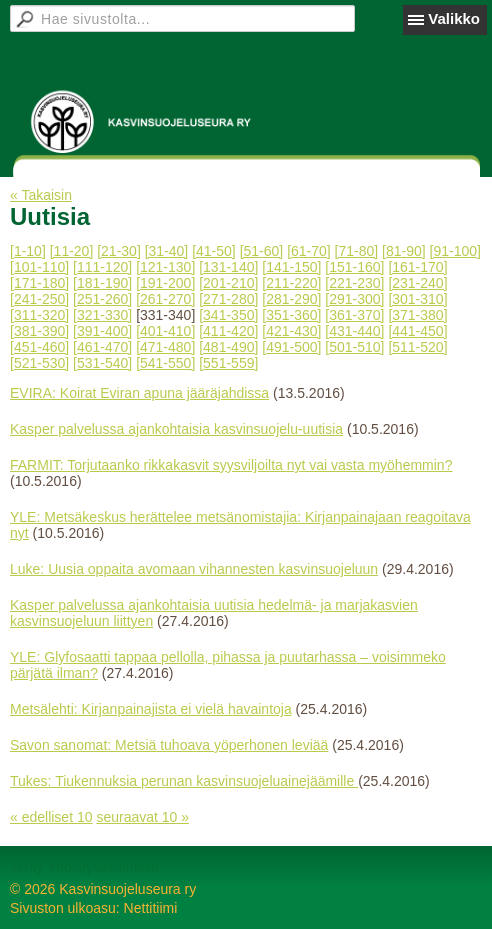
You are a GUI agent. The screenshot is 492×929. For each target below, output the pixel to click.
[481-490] (228, 347)
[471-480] (165, 347)
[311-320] (39, 315)
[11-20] (72, 251)
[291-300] (354, 299)
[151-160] (354, 267)
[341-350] (228, 315)
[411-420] (228, 331)
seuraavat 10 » (142, 817)
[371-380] (417, 315)
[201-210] (228, 283)
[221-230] (354, 283)
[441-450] (417, 331)
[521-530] (39, 363)
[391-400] (102, 331)
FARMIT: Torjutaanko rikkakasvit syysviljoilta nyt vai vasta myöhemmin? (231, 465)
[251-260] (102, 299)
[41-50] (214, 251)
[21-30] (119, 251)
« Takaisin (41, 195)
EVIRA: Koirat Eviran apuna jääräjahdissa (139, 393)
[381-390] (39, 331)
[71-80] (357, 251)
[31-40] (167, 251)
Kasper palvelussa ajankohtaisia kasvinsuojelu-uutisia (176, 429)
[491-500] (291, 347)
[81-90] (404, 251)
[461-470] (102, 347)
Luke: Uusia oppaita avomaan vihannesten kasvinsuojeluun (194, 569)
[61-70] (309, 251)
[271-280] (228, 299)
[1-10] (28, 251)
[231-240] (417, 283)
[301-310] (417, 299)
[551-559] (228, 363)
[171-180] (39, 283)
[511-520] (417, 347)
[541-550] (165, 363)
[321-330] (102, 315)
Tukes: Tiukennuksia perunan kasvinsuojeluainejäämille (184, 781)
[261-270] (165, 299)
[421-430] (291, 331)
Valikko (454, 18)
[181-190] (102, 283)
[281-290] (291, 299)
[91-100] (455, 251)
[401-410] (165, 331)
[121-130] (165, 267)
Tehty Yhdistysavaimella (84, 867)
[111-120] (102, 267)
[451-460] (39, 347)
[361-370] (354, 315)
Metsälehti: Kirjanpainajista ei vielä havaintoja (151, 709)
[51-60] (262, 251)
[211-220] (291, 283)
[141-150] (291, 267)
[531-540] (102, 363)
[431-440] (354, 331)
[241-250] (39, 299)
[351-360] (291, 315)
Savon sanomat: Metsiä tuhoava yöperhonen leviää (169, 745)
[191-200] (165, 283)
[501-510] (354, 347)
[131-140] (228, 267)
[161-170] (417, 267)
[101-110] (39, 267)
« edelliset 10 (51, 817)
